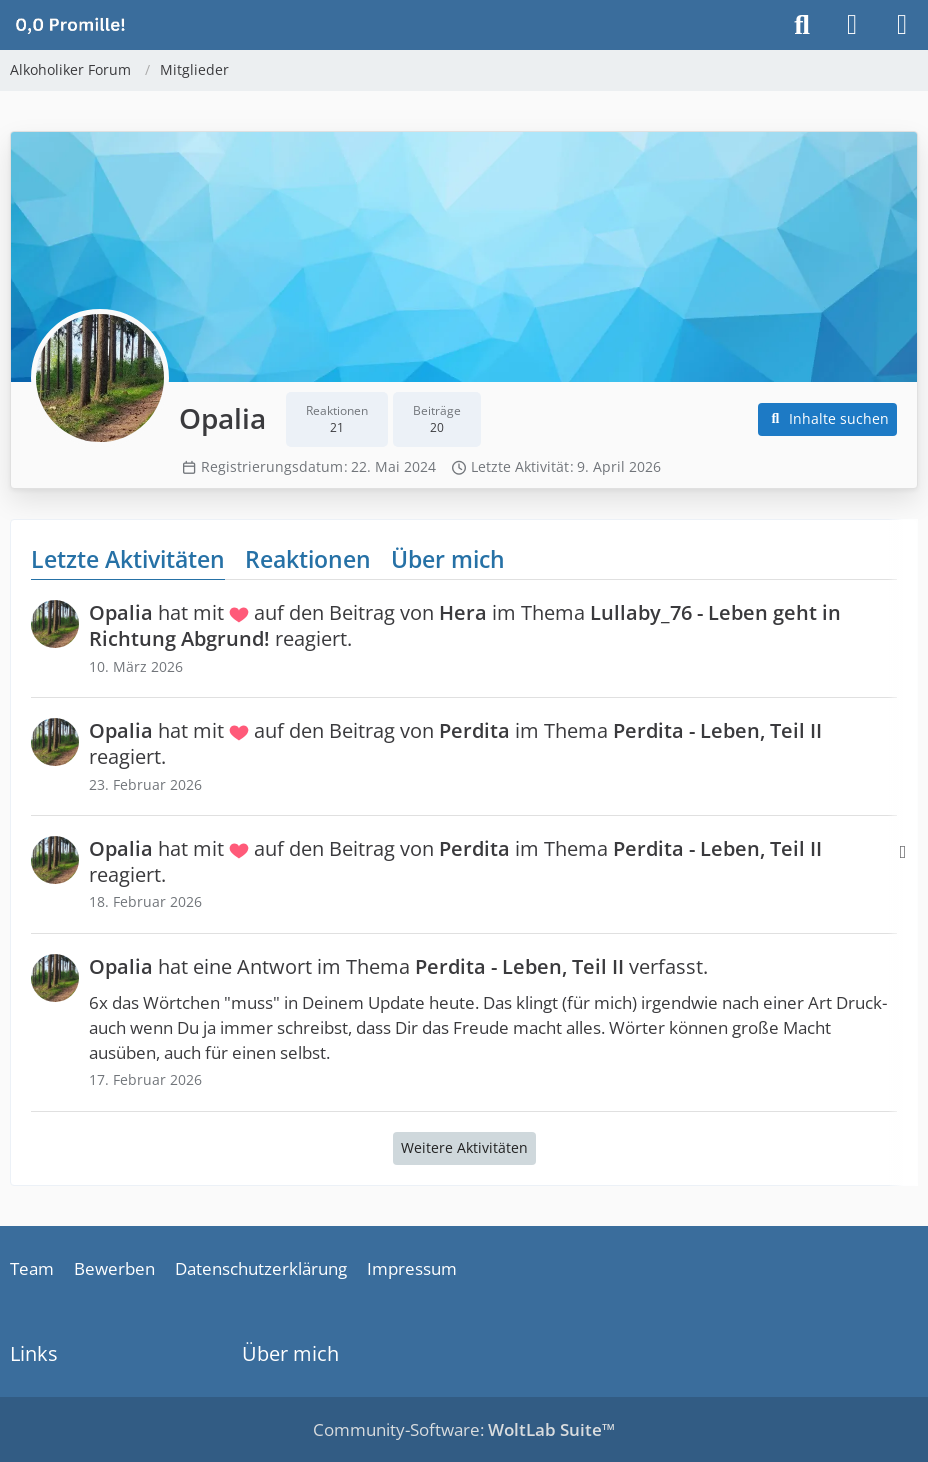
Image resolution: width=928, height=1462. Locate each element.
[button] (828, 419)
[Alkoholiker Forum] (70, 24)
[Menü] (902, 25)
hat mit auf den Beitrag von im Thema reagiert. (465, 625)
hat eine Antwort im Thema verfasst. (398, 966)
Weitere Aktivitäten (464, 1147)
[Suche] (802, 25)
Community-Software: (464, 1429)
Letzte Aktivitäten (128, 559)
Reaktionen (308, 559)
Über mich (448, 559)
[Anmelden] (852, 25)
